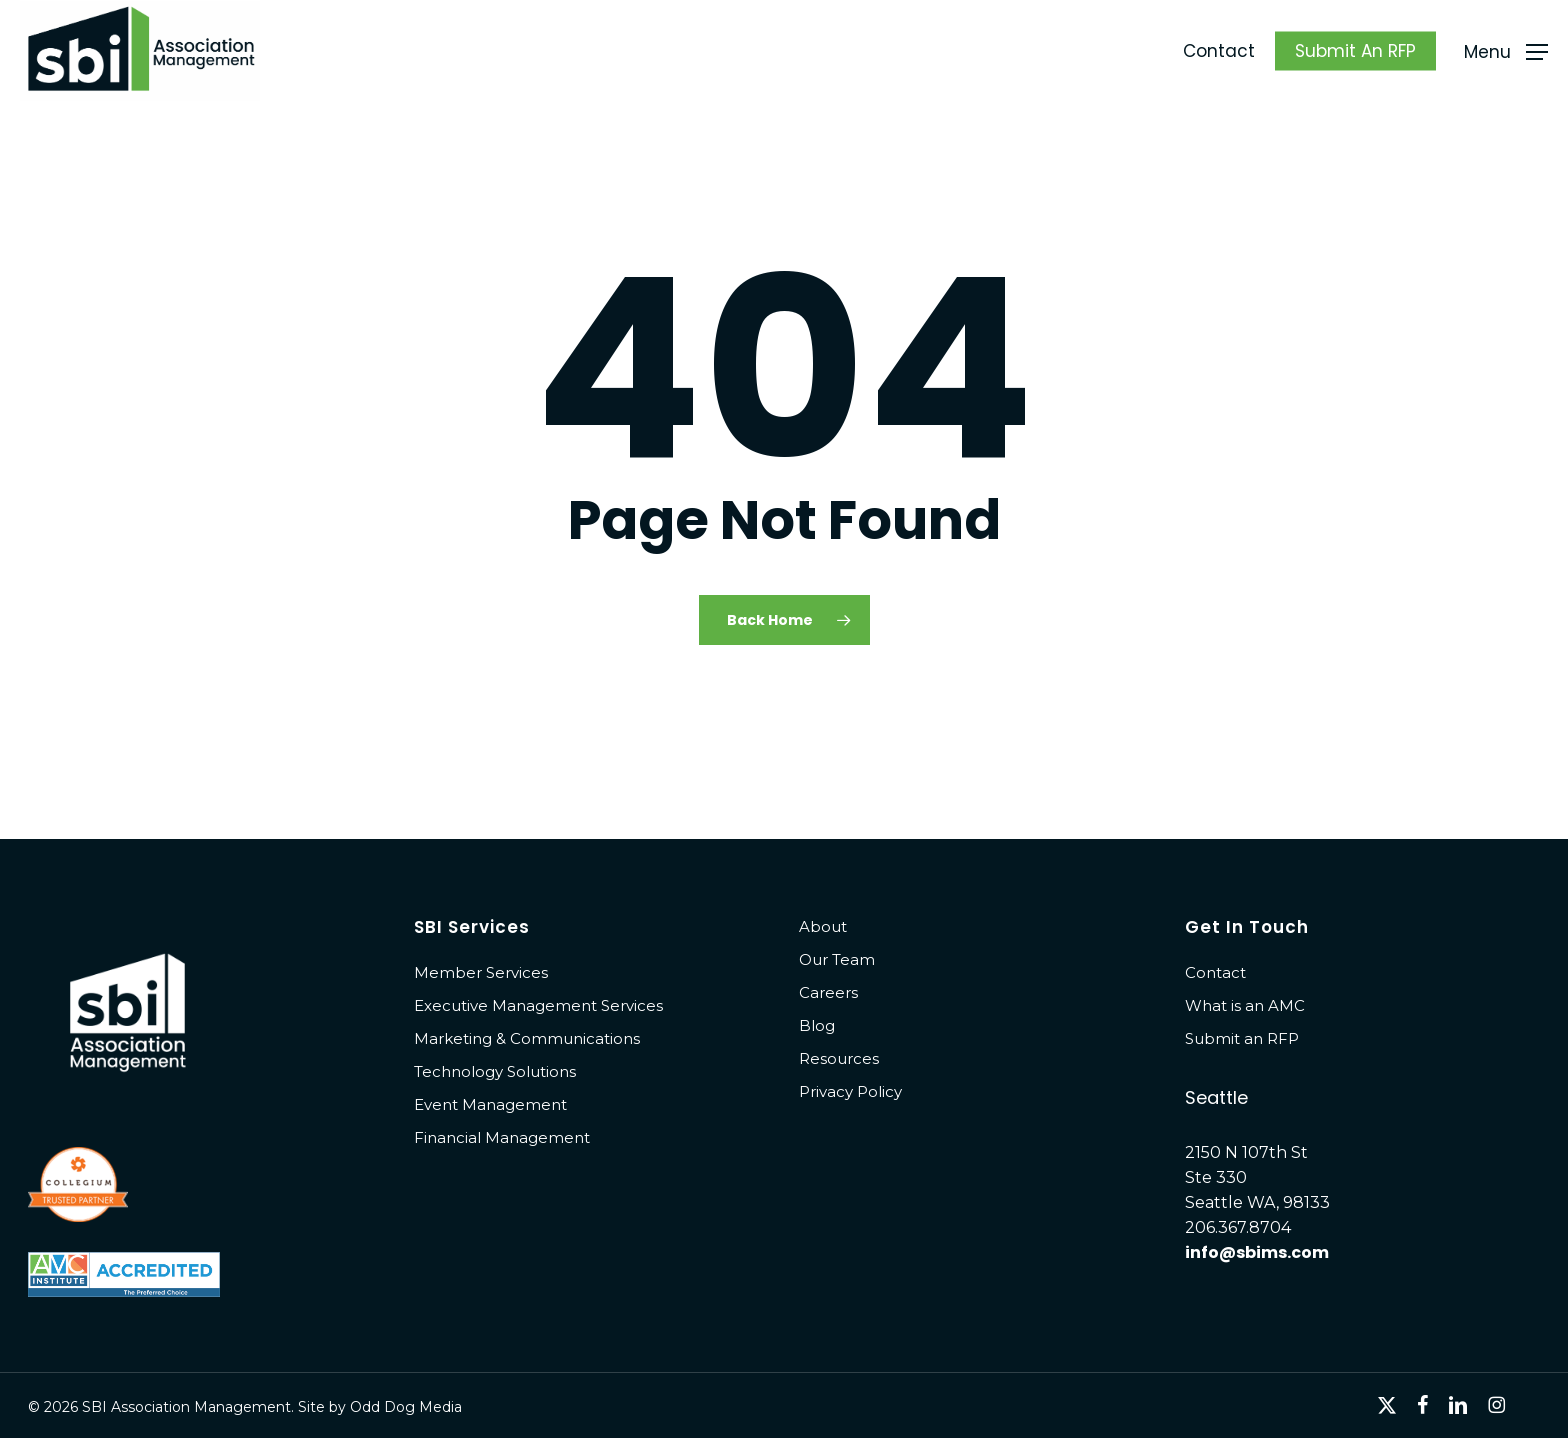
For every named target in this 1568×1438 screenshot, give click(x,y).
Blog (817, 1025)
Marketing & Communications (527, 1038)
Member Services (481, 972)
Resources (839, 1058)
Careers (828, 992)
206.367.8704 (1238, 1227)
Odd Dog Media (406, 1407)
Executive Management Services (538, 1005)
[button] (1506, 51)
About (823, 926)
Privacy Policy (850, 1091)
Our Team (837, 959)
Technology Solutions (495, 1071)
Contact (1215, 972)
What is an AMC (1245, 1005)
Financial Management (502, 1137)
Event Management (490, 1104)
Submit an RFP (1242, 1038)
